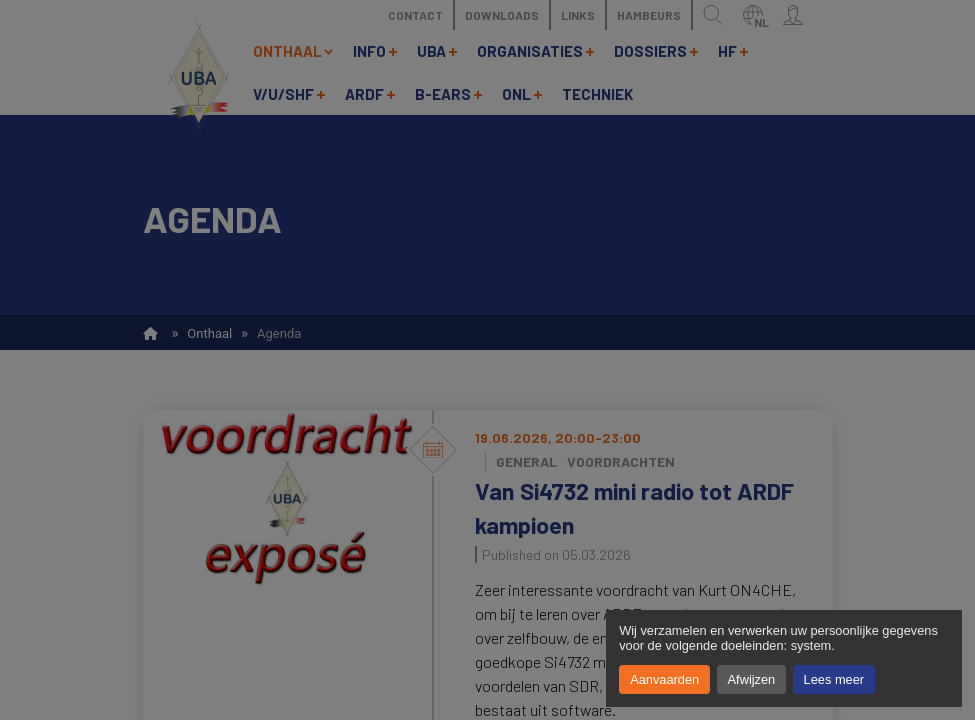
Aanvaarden (664, 679)
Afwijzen (752, 679)
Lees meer (834, 679)
